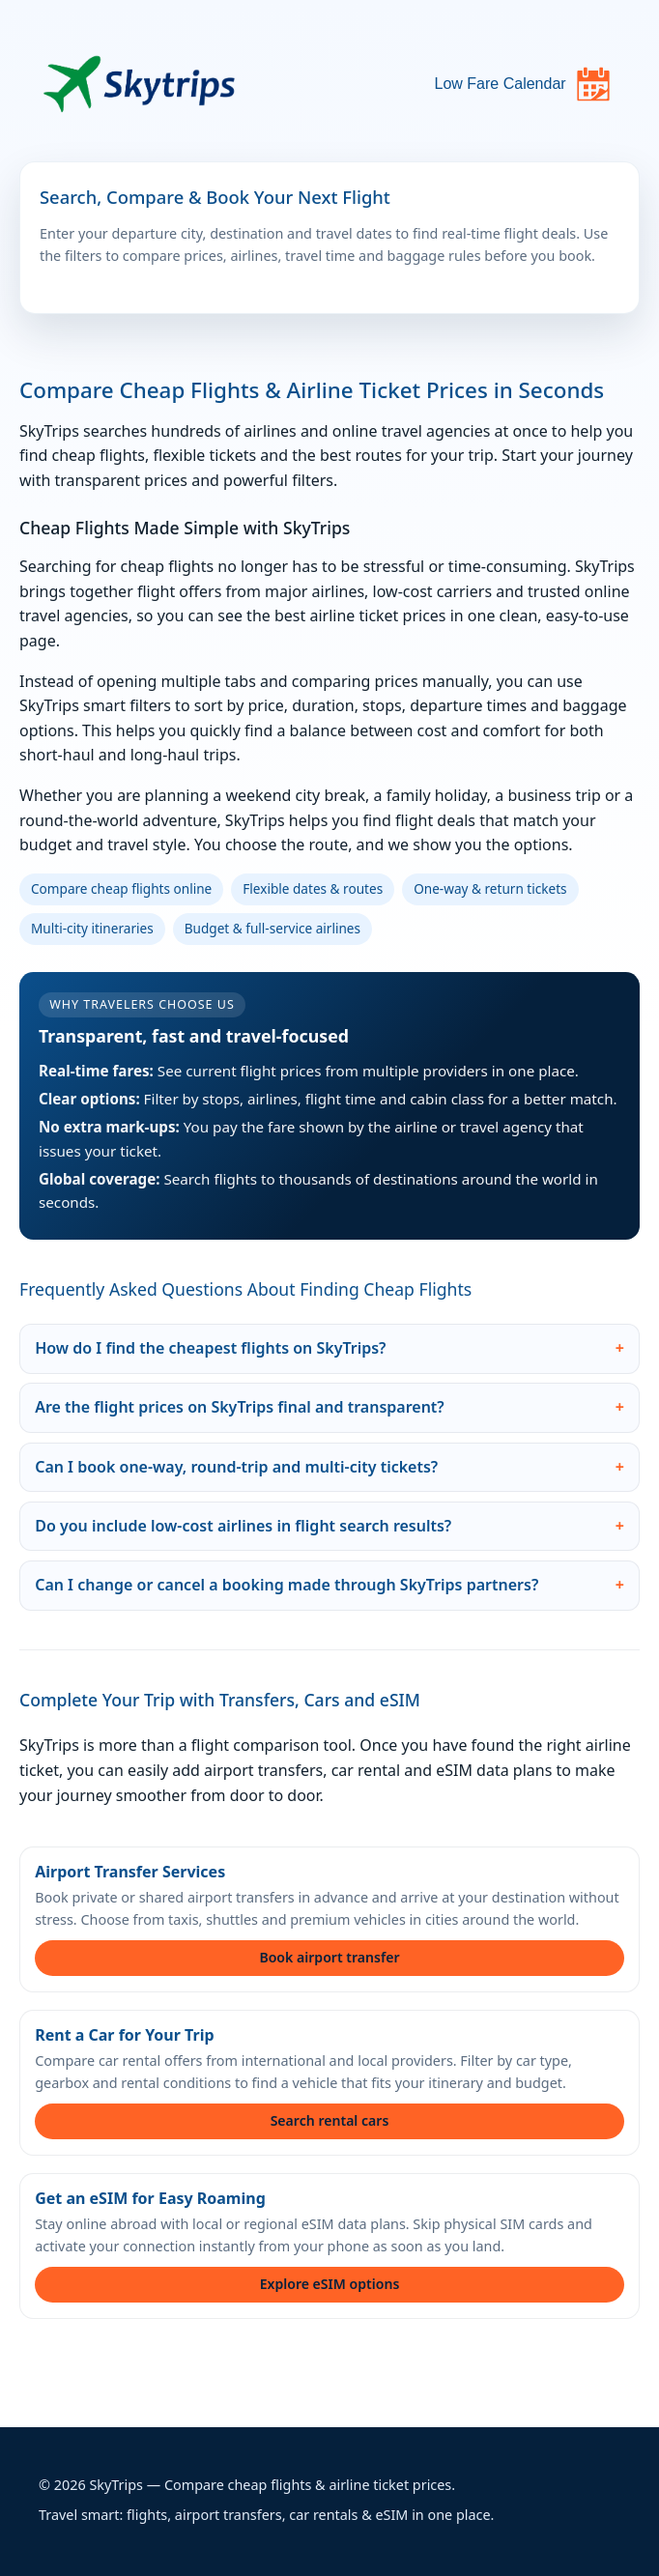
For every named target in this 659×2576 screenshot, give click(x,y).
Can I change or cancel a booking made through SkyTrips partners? (286, 1584)
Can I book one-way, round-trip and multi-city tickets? (236, 1466)
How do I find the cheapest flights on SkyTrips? (210, 1348)
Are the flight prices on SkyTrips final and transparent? (239, 1406)
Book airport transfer (329, 1957)
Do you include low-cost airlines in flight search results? (243, 1525)
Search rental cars (330, 2120)
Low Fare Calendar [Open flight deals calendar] (523, 84)
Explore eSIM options (330, 2284)
